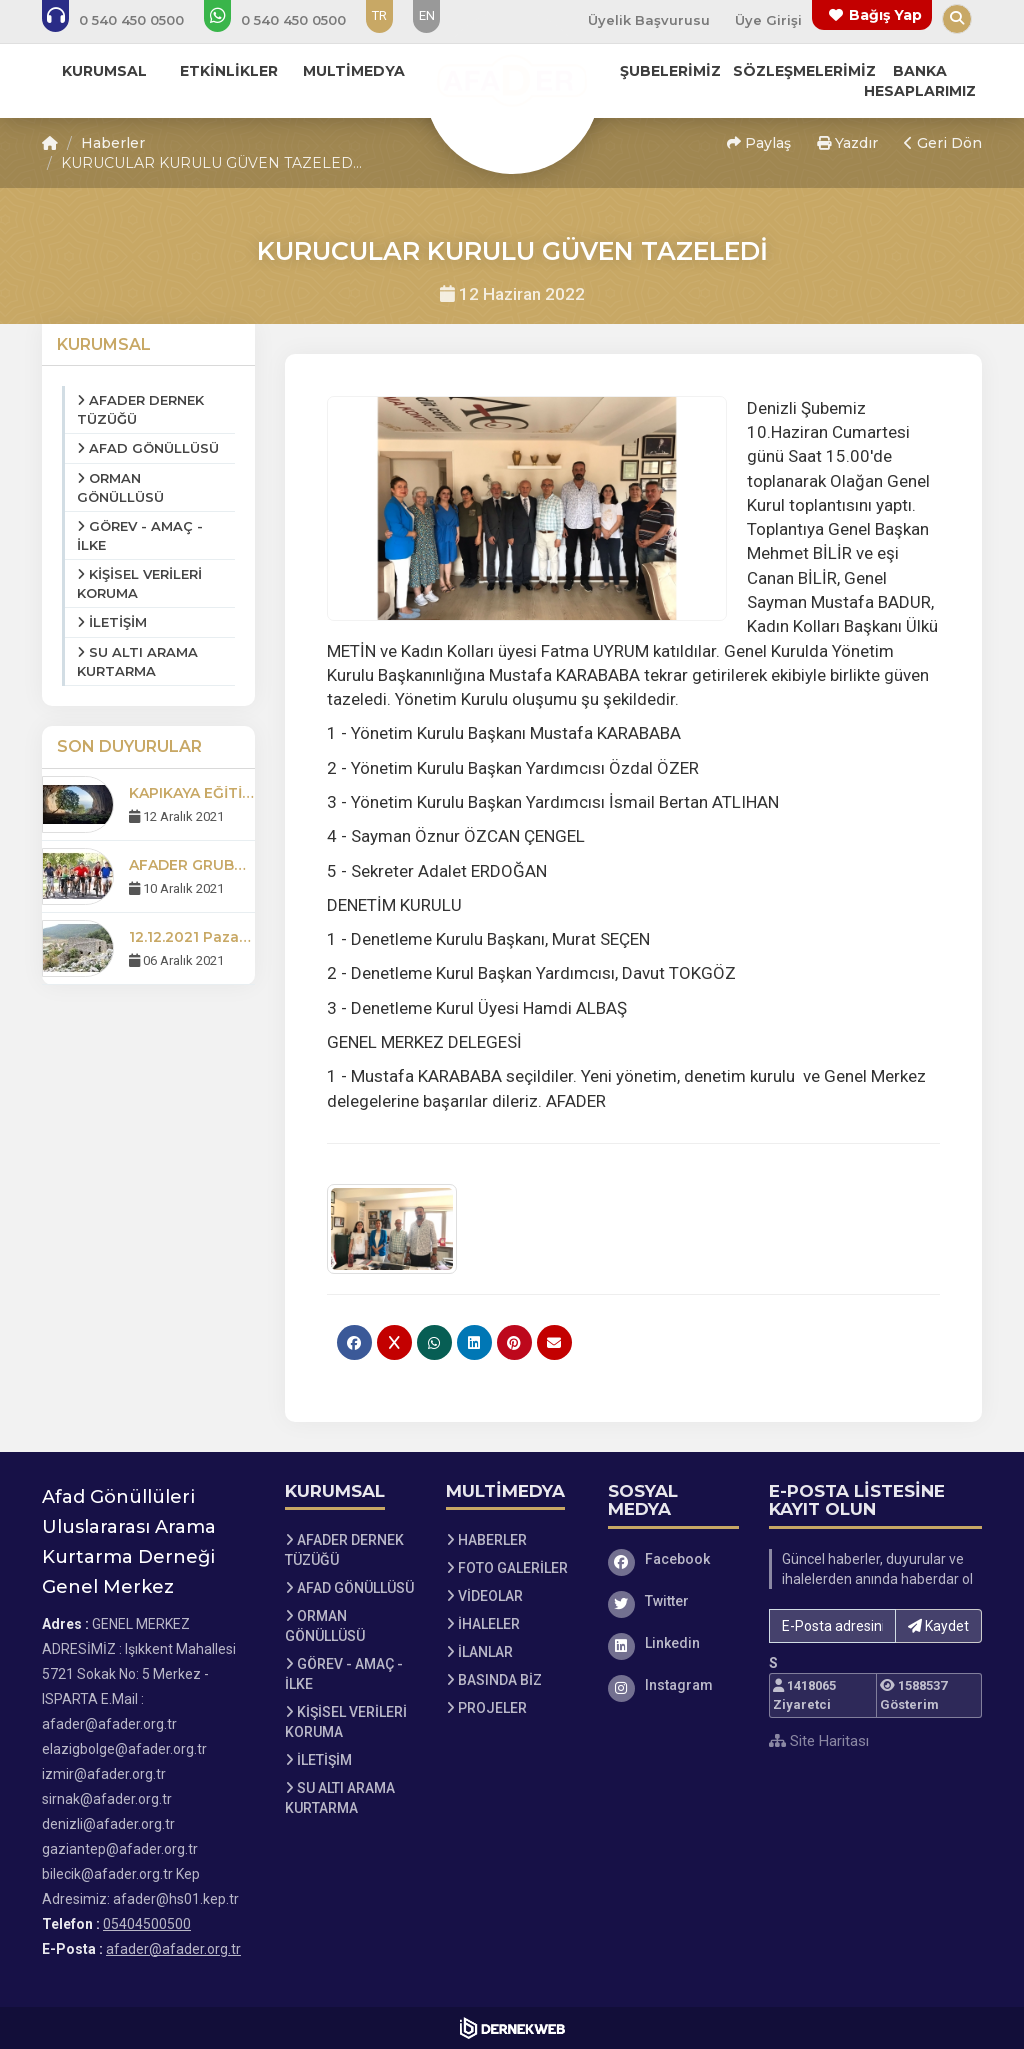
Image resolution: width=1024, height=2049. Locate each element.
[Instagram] (674, 1685)
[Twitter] (674, 1601)
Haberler (113, 143)
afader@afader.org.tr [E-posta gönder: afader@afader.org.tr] (173, 1949)
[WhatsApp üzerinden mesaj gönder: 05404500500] (288, 20)
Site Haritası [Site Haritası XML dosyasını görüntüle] (819, 1741)
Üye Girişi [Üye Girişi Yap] (768, 20)
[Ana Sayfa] (512, 84)
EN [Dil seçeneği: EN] (427, 15)
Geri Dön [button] (943, 143)
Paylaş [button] (759, 143)
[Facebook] (674, 1559)
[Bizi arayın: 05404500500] (126, 20)
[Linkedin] (674, 1643)
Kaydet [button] (938, 1626)
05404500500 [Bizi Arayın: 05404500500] (147, 1924)
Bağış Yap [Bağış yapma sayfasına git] (885, 15)
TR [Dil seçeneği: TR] (379, 15)
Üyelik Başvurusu (649, 20)
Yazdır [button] (847, 143)
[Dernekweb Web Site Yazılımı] (512, 2028)
